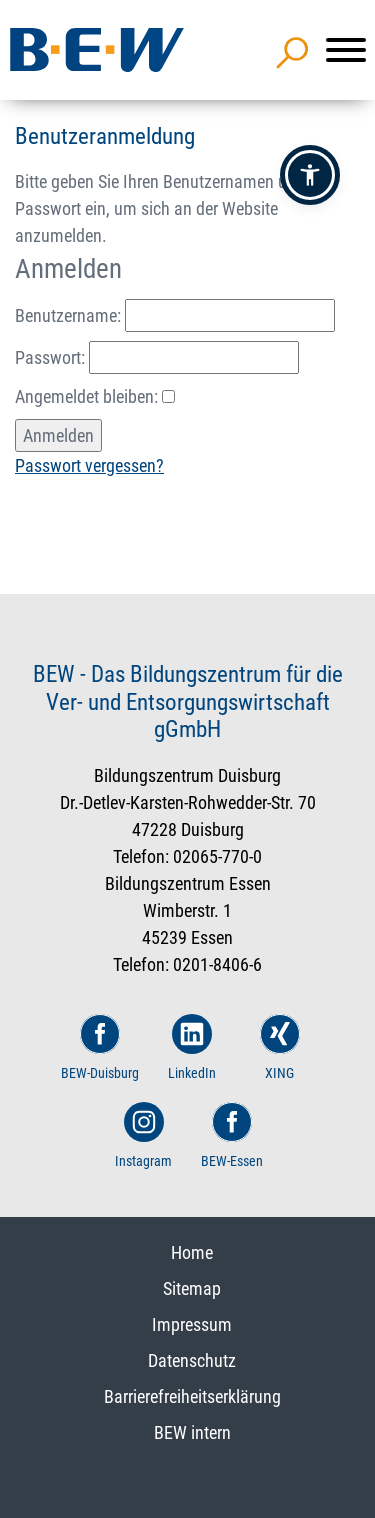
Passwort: (157, 357)
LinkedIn (192, 1047)
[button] (310, 175)
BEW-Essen (232, 1135)
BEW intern (192, 1432)
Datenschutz (192, 1360)
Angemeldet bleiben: (95, 396)
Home (192, 1252)
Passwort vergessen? (89, 465)
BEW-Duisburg (100, 1047)
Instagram (143, 1135)
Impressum (192, 1324)
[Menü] (346, 50)
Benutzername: (175, 315)
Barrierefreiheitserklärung (192, 1396)
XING (280, 1047)
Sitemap (192, 1288)
